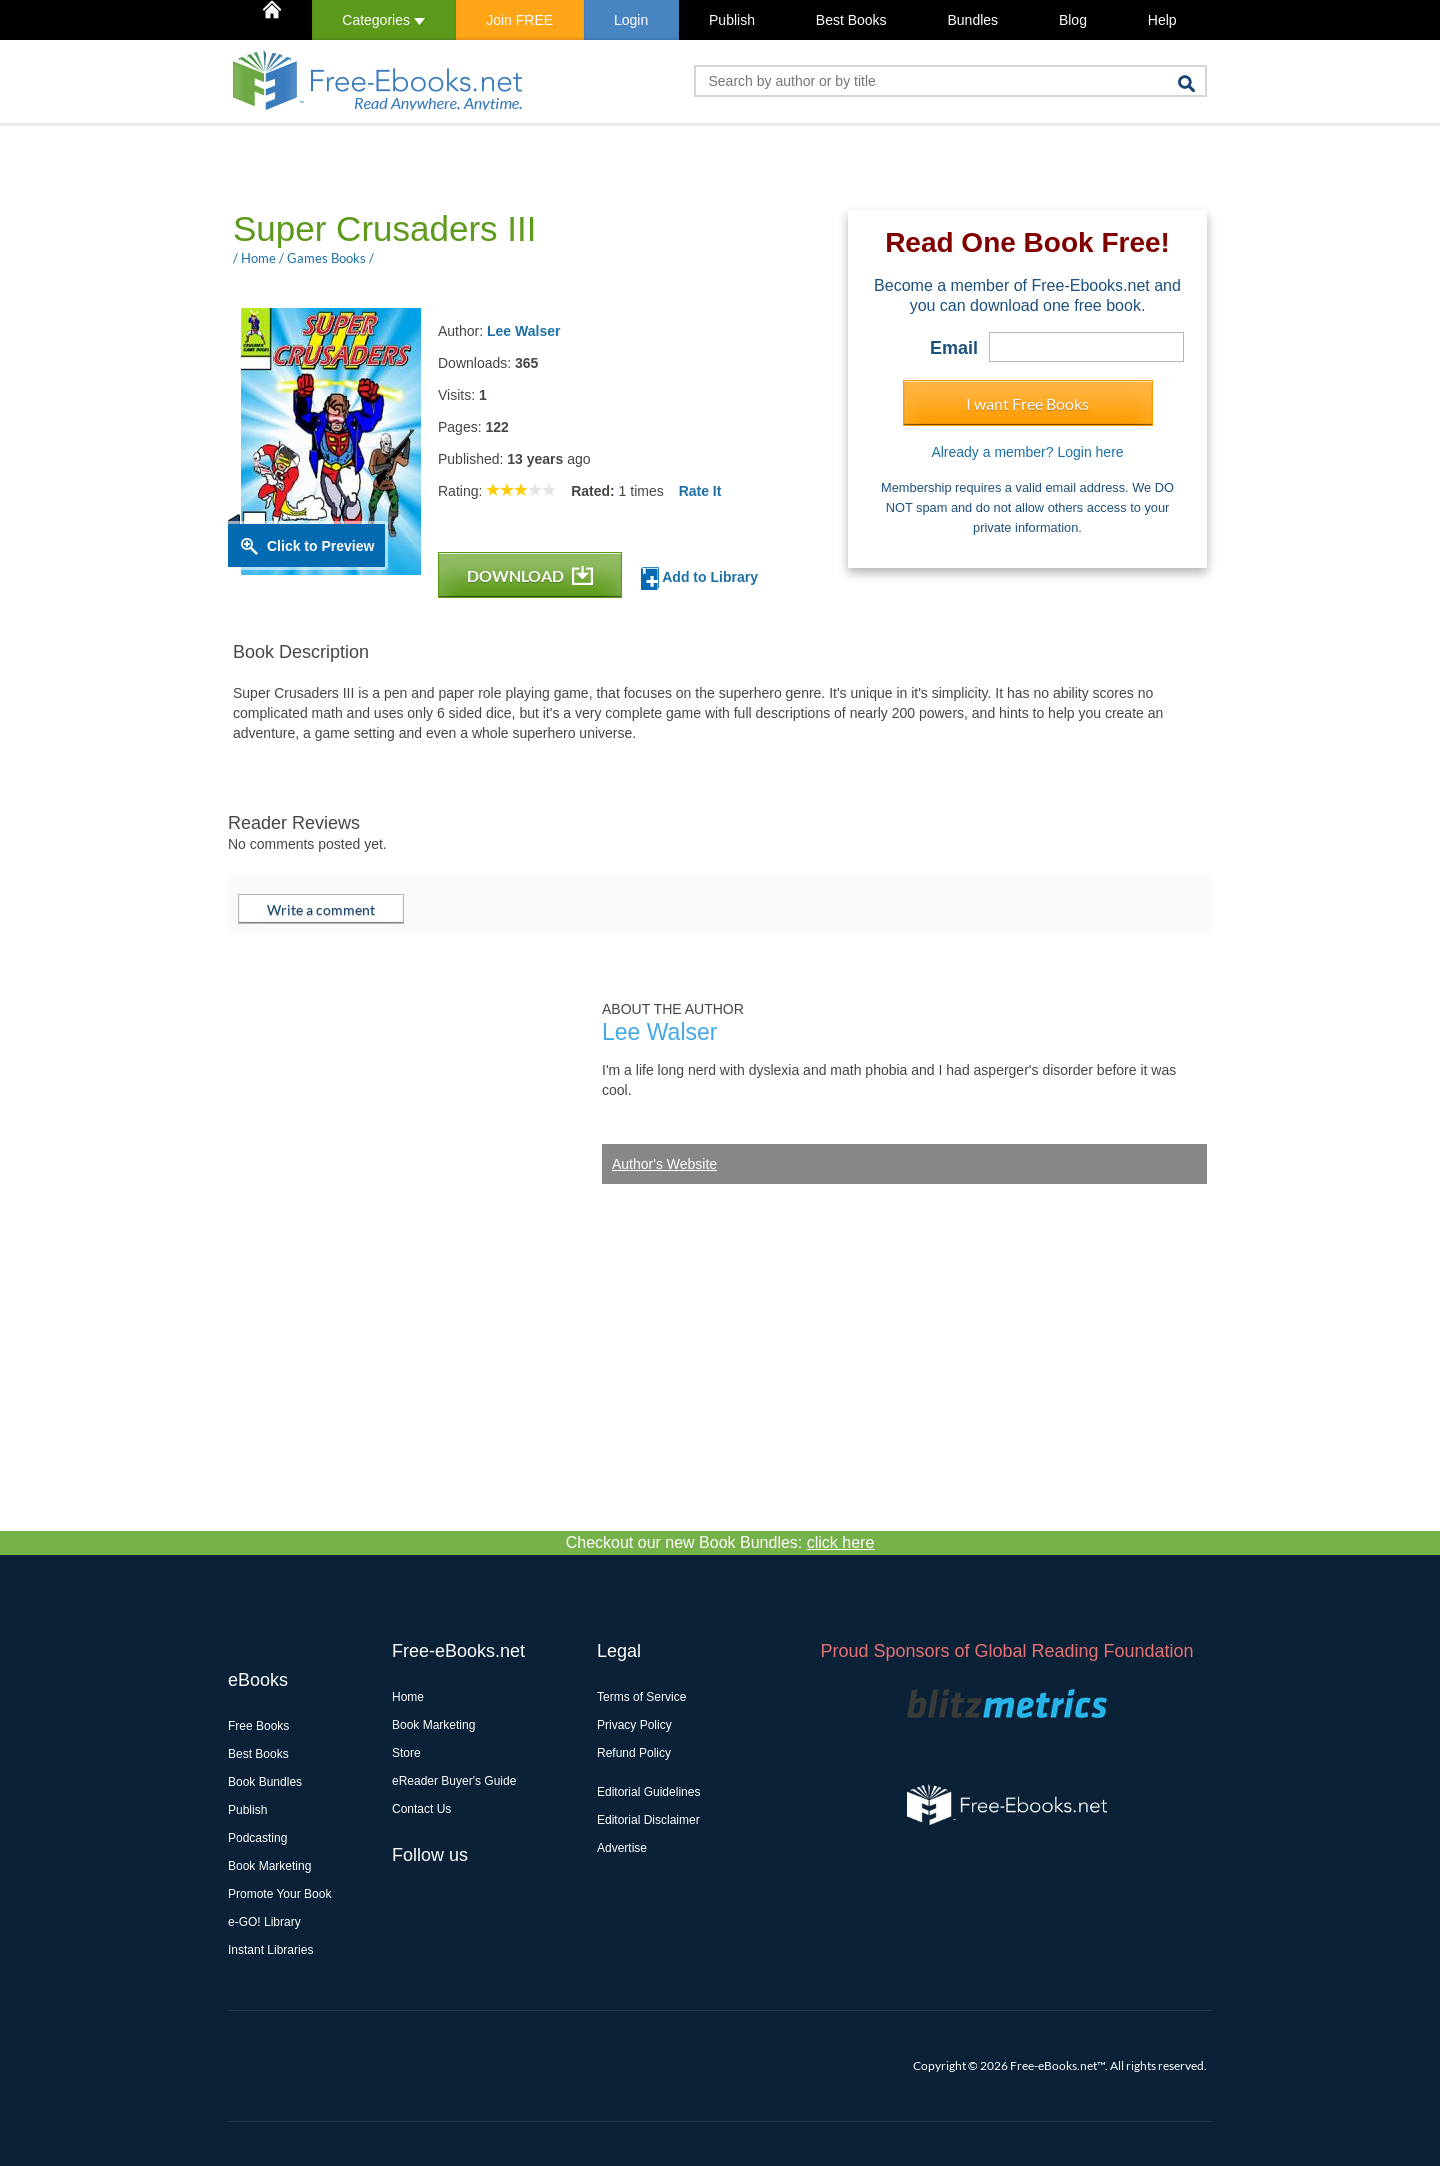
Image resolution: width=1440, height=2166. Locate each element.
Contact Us (421, 1809)
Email (954, 348)
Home (408, 1697)
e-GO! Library (264, 1922)
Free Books (258, 1726)
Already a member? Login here (1027, 452)
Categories (383, 20)
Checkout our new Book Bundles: (720, 1542)
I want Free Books (1027, 403)
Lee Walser (523, 331)
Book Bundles (265, 1782)
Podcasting (257, 1838)
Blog (1073, 20)
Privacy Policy (634, 1725)
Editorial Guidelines (648, 1792)
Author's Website (664, 1164)
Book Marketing (269, 1866)
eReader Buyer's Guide (454, 1781)
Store (406, 1753)
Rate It (700, 491)
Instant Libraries (270, 1950)
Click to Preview (320, 546)
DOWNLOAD (530, 575)
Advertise (622, 1848)
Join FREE (519, 20)
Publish (732, 20)
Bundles (972, 20)
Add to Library (699, 578)
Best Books (851, 20)
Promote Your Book (279, 1894)
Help (1162, 20)
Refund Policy (634, 1753)
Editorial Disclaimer (648, 1820)
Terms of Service (641, 1697)
